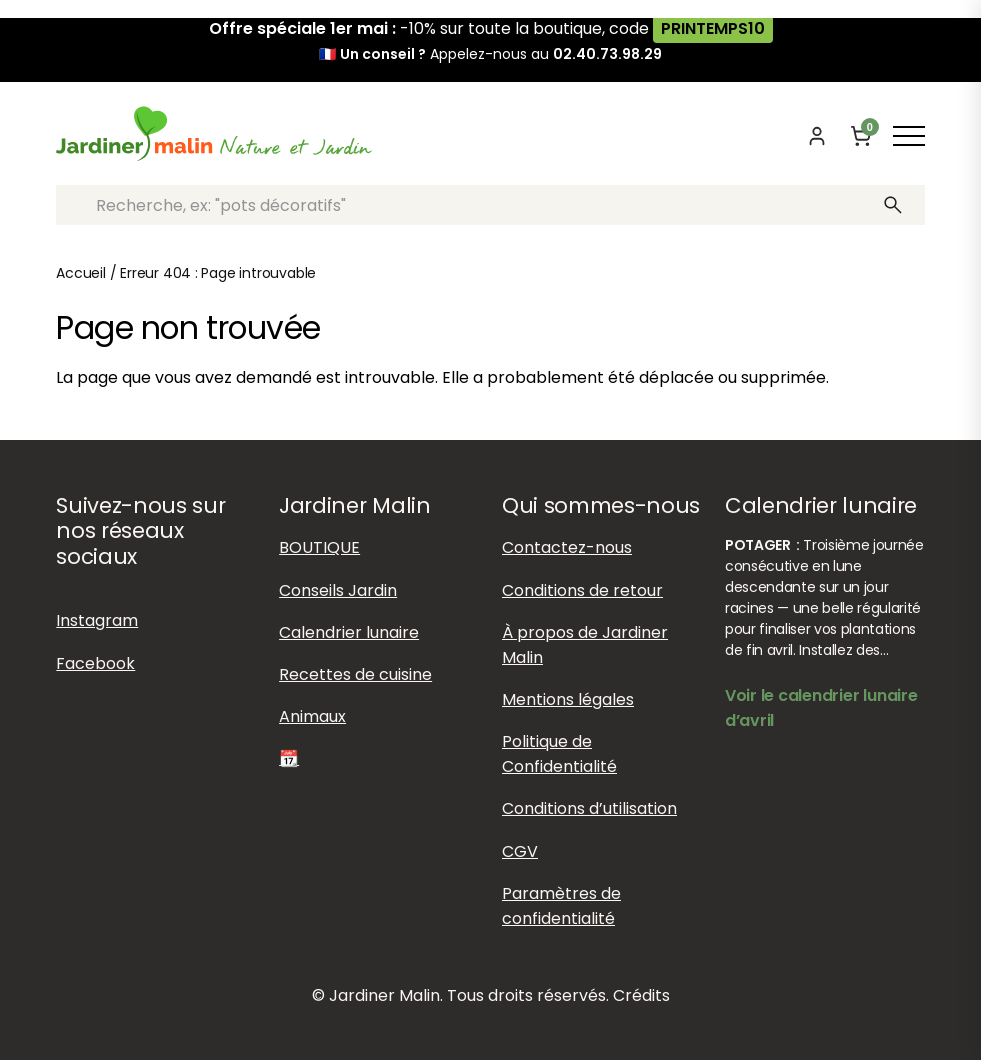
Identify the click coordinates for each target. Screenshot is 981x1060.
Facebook (95, 663)
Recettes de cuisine (355, 674)
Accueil (81, 273)
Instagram (97, 620)
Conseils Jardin (338, 590)
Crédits (641, 995)
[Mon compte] (817, 136)
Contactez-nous (567, 547)
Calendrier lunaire (349, 632)
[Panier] (861, 136)
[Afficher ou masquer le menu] (909, 136)
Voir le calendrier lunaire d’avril (821, 708)
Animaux (312, 716)
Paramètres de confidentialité (561, 906)
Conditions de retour (582, 590)
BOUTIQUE (319, 547)
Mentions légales (568, 699)
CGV (520, 851)
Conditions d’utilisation (589, 808)
